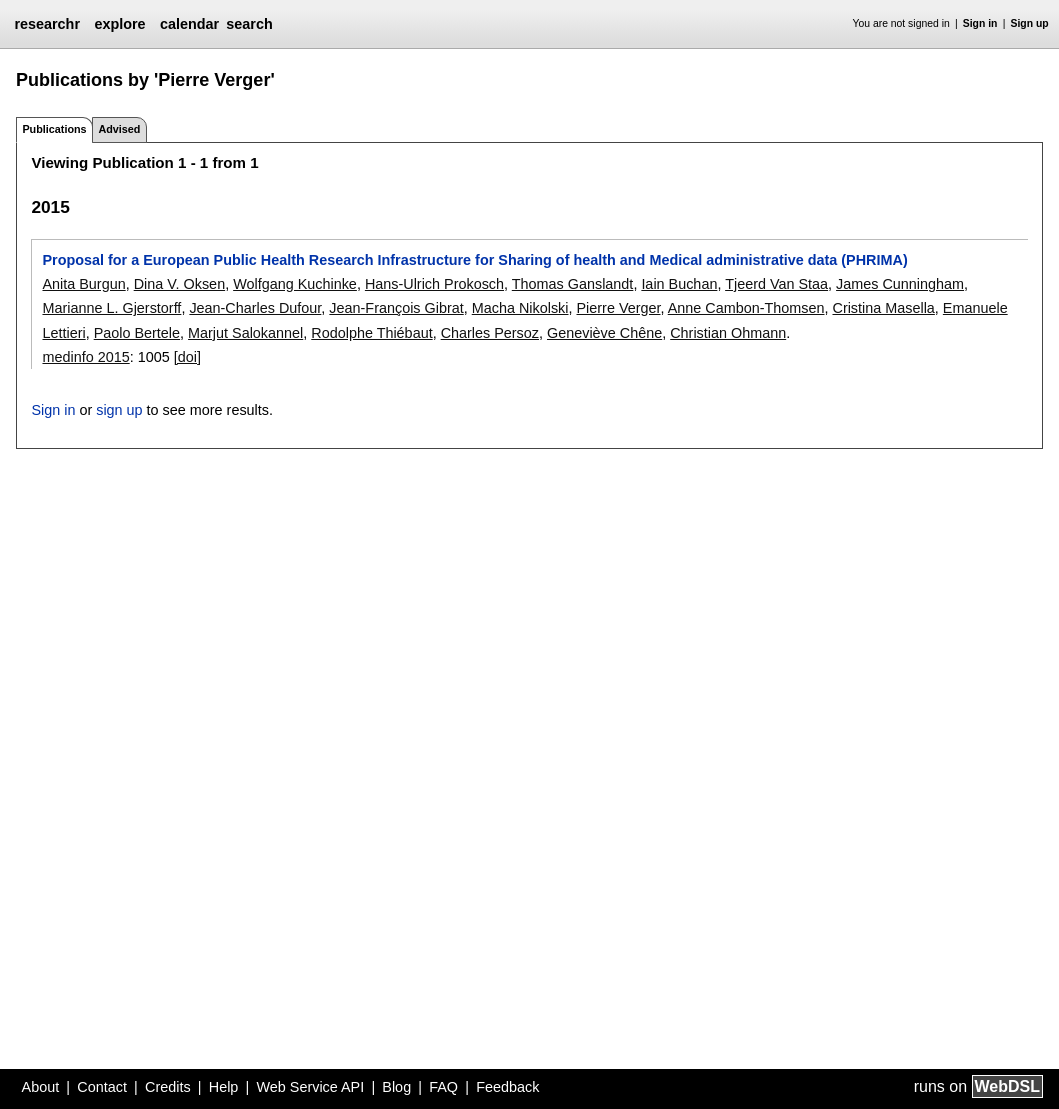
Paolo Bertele (137, 333)
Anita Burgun (83, 284)
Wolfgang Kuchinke (295, 284)
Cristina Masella (883, 308)
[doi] (187, 357)
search (249, 24)
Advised (119, 129)
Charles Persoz (490, 333)
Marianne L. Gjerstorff (111, 308)
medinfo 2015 (85, 357)
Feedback (507, 1087)
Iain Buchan (679, 284)
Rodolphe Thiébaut (371, 333)
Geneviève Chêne (604, 333)
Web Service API (310, 1087)
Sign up (1030, 23)
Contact (102, 1087)
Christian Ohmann (728, 333)
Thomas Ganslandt (573, 284)
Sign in (980, 23)
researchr (47, 24)
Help (224, 1087)
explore (119, 24)
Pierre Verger (619, 308)
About (41, 1087)
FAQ (443, 1087)
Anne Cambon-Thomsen (746, 308)
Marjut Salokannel (245, 333)
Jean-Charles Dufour (255, 308)
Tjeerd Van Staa (776, 284)
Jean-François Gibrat (396, 308)
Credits (168, 1087)
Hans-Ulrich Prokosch (434, 284)
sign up (119, 410)
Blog (396, 1087)
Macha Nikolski (520, 308)
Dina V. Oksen (179, 284)
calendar (189, 24)
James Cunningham (900, 284)
